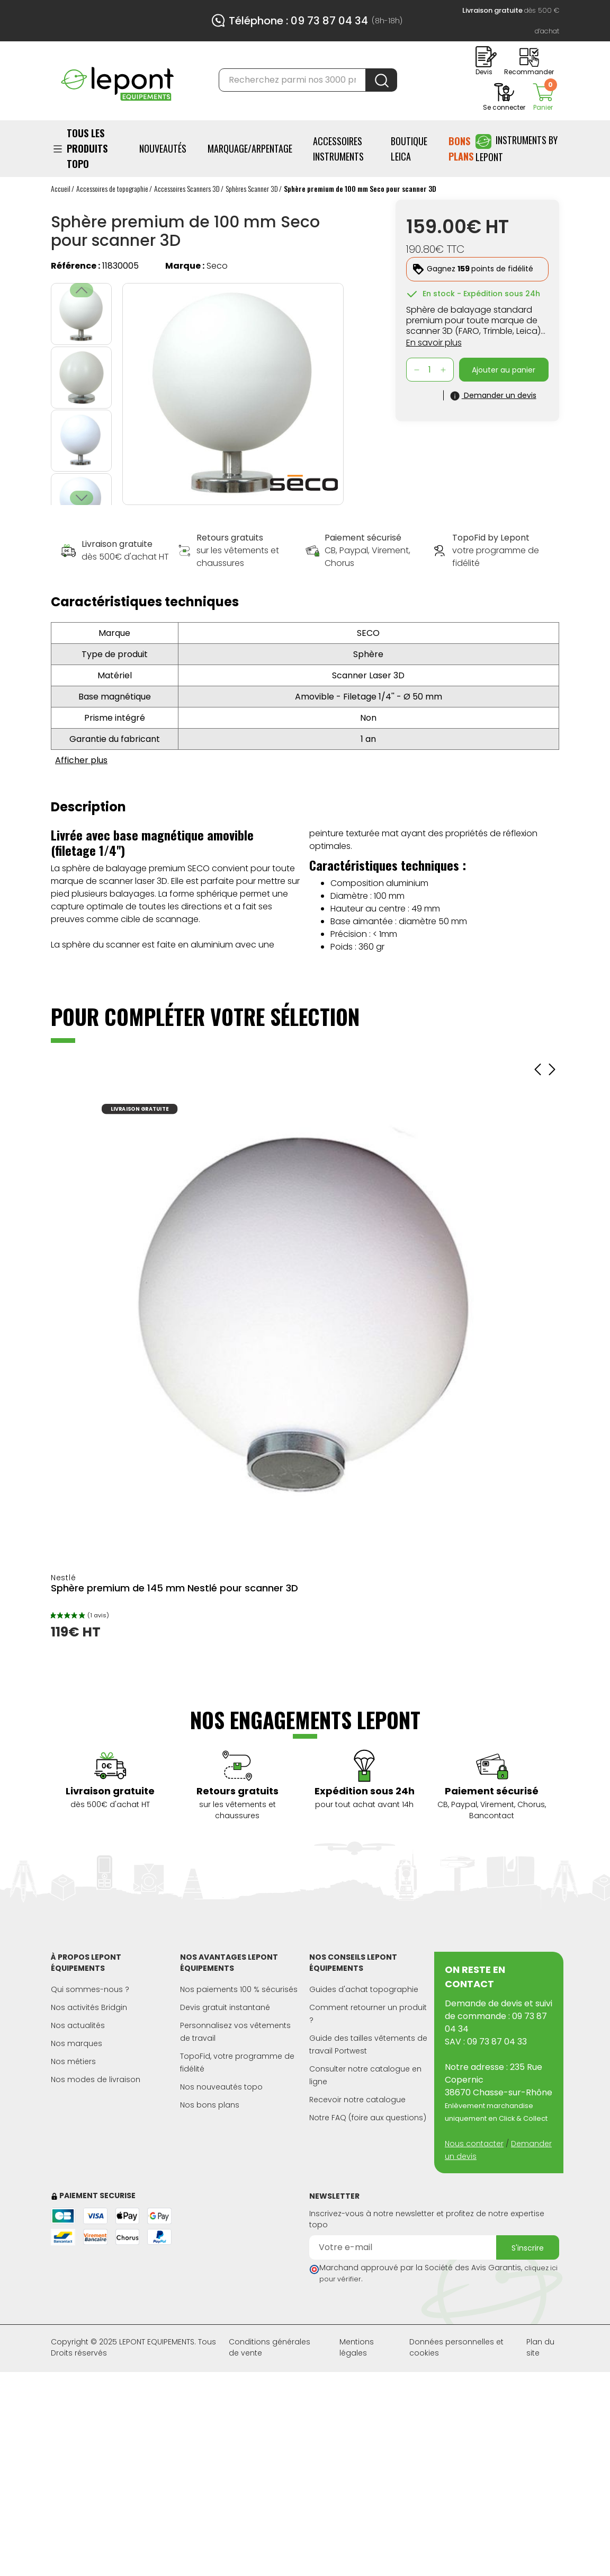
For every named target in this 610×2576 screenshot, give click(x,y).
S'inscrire (528, 2248)
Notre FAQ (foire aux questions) (367, 2117)
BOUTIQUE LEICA (409, 148)
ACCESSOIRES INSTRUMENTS (338, 148)
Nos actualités (78, 2025)
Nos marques (76, 2043)
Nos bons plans (209, 2105)
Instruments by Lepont (517, 148)
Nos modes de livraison (95, 2079)
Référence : (75, 266)
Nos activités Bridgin (89, 2007)
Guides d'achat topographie (363, 1989)
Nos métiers (73, 2061)
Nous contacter (474, 2143)
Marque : (184, 266)
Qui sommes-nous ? (90, 1989)
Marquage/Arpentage (250, 148)
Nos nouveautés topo (221, 2087)
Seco (217, 266)
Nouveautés (162, 148)
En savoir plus (434, 343)
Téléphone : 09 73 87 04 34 (298, 20)
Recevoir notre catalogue (357, 2099)
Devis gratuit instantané (225, 2007)
